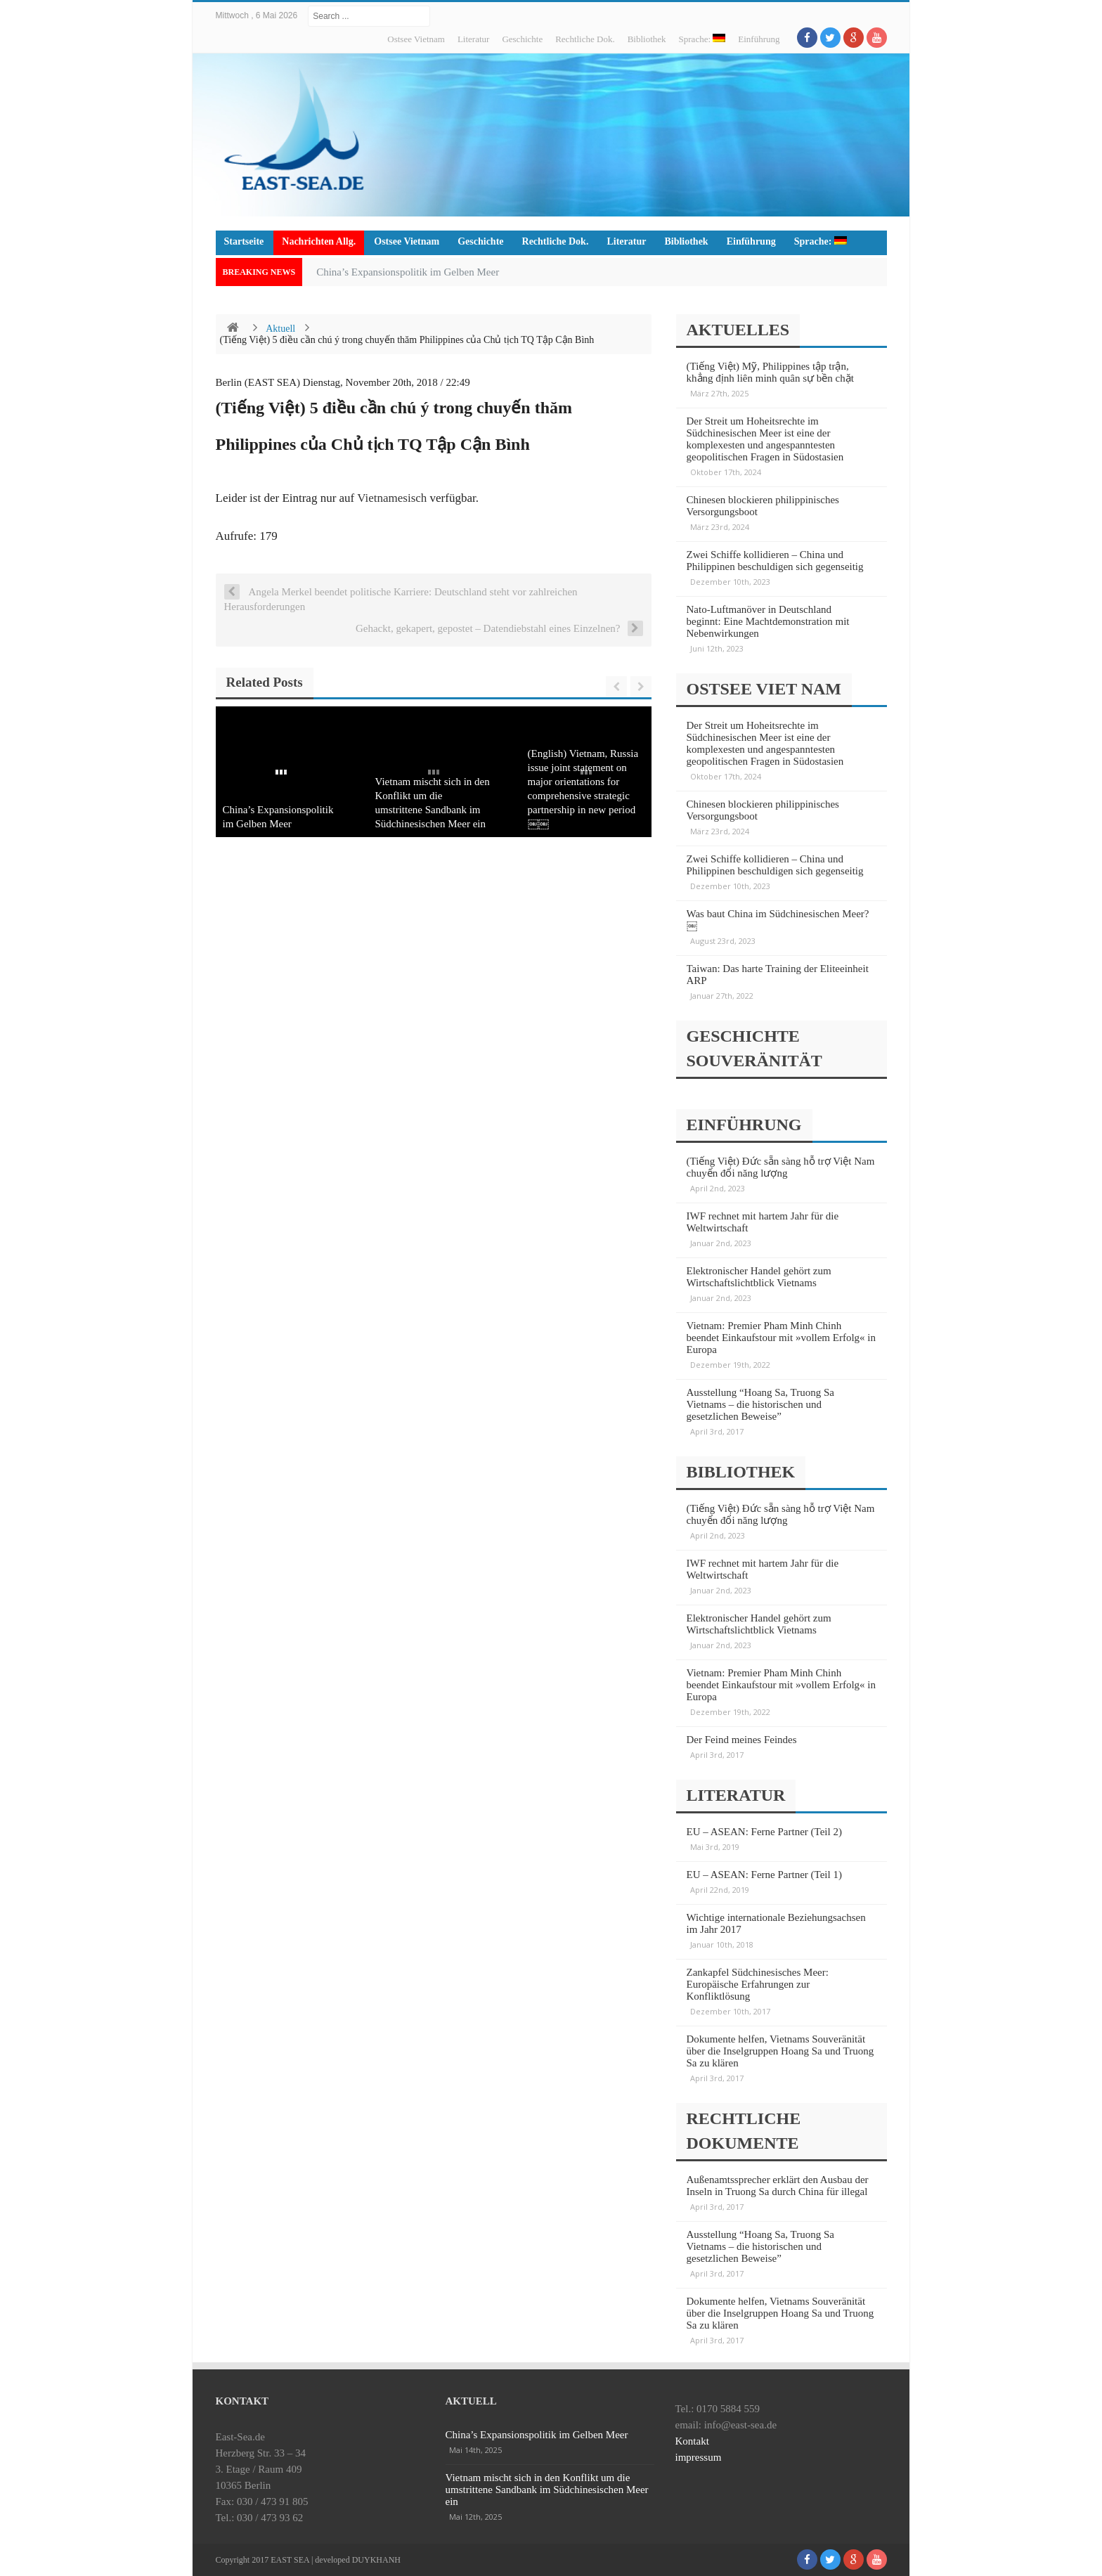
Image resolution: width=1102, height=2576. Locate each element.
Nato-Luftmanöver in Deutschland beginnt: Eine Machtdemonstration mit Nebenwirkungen (768, 621)
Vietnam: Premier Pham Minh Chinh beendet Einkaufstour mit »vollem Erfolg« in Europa (781, 1337)
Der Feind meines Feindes (742, 1739)
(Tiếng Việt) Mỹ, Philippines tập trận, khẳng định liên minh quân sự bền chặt (770, 372)
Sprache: (702, 39)
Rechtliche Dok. (584, 39)
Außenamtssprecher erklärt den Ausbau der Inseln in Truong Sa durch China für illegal (778, 2185)
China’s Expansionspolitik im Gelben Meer (407, 272)
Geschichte (522, 39)
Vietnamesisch (392, 498)
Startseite (244, 241)
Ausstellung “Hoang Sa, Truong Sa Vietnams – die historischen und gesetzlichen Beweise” (760, 1404)
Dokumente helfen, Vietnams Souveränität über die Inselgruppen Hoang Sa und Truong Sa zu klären (780, 2051)
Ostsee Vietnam (416, 39)
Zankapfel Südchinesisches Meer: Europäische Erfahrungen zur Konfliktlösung (758, 1984)
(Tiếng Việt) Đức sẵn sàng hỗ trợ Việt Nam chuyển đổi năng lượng (781, 1167)
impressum (698, 2457)
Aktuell (280, 328)
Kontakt (692, 2441)
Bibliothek (647, 39)
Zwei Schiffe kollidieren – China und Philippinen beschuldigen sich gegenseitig (775, 560)
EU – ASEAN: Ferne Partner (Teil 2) (764, 1831)
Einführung (758, 39)
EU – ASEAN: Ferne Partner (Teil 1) (764, 1874)
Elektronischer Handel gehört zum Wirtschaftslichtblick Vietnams (759, 1276)
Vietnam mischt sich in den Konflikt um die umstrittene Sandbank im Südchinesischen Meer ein (547, 2489)
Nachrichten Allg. (319, 241)
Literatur (473, 39)
